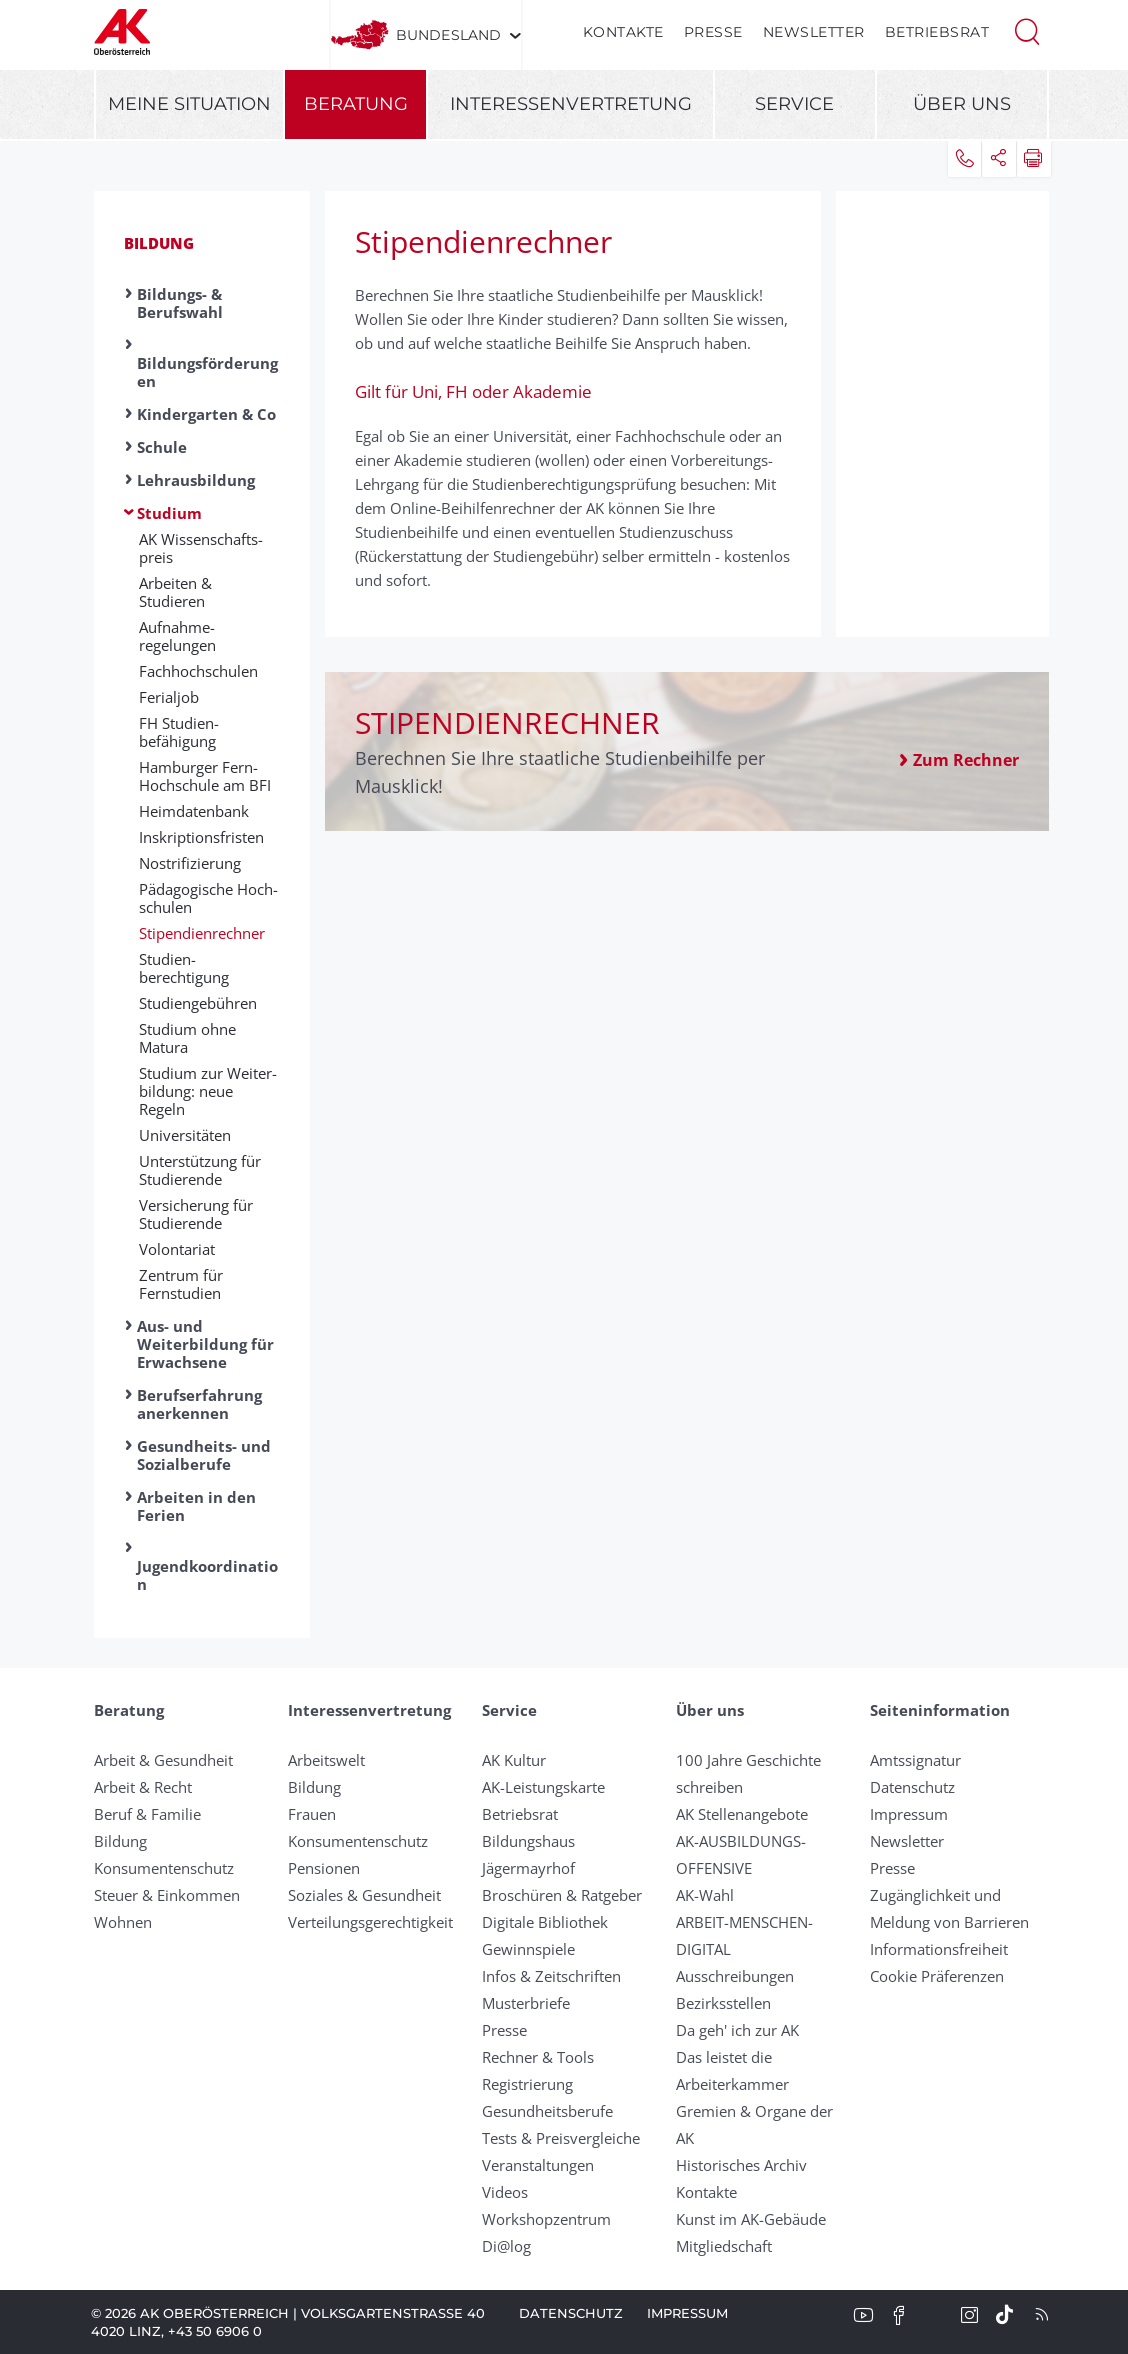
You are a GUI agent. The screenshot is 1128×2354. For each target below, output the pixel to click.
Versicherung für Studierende (196, 1214)
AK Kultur (514, 1760)
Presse (713, 32)
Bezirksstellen (723, 2003)
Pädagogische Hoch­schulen (208, 898)
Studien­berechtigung (184, 968)
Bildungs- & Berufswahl (180, 303)
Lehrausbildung (196, 480)
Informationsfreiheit (939, 1949)
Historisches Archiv (741, 2165)
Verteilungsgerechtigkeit (370, 1922)
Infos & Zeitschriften (551, 1976)
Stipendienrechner (202, 933)
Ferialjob (169, 697)
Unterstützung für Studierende (200, 1170)
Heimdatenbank (194, 811)
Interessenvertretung (571, 104)
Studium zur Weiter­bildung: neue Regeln (208, 1091)
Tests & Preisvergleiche (561, 2138)
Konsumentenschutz (164, 1868)
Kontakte (623, 32)
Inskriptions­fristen (201, 837)
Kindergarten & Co (206, 414)
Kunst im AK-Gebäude (751, 2219)
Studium (169, 513)
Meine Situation (189, 104)
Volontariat (177, 1249)
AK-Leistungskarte (543, 1787)
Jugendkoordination (207, 1575)
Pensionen (324, 1868)
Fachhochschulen (198, 671)
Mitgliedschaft (724, 2246)
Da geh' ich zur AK (737, 2030)
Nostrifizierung (190, 863)
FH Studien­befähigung (179, 732)
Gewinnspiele (528, 1949)
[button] (1027, 30)
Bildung (159, 243)
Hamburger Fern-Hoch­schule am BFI (205, 776)
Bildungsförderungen (207, 372)
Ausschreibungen (735, 1976)
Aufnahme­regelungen (177, 636)
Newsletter (814, 32)
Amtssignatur (915, 1760)
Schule (162, 447)
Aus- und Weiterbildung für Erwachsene (205, 1344)
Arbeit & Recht (143, 1787)
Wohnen (123, 1922)
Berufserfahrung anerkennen (199, 1404)
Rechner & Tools (538, 2057)
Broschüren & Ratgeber (562, 1895)
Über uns (962, 104)
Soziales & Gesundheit (364, 1895)
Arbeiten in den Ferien (196, 1506)
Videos (505, 2192)
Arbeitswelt (326, 1760)
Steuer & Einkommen (167, 1895)
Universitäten (185, 1135)
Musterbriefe (526, 2003)
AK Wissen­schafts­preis (201, 548)
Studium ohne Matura (187, 1038)
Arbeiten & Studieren (175, 592)
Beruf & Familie (147, 1814)
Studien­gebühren (198, 1003)
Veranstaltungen (538, 2165)
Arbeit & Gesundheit (163, 1760)
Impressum (909, 1814)
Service (794, 104)
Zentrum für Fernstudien (181, 1284)
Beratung (356, 104)
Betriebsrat (937, 32)
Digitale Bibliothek (545, 1922)
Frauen (312, 1814)
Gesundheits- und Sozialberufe (204, 1455)
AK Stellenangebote (742, 1814)
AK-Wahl (705, 1895)
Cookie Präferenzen (937, 1976)
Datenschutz (912, 1787)
